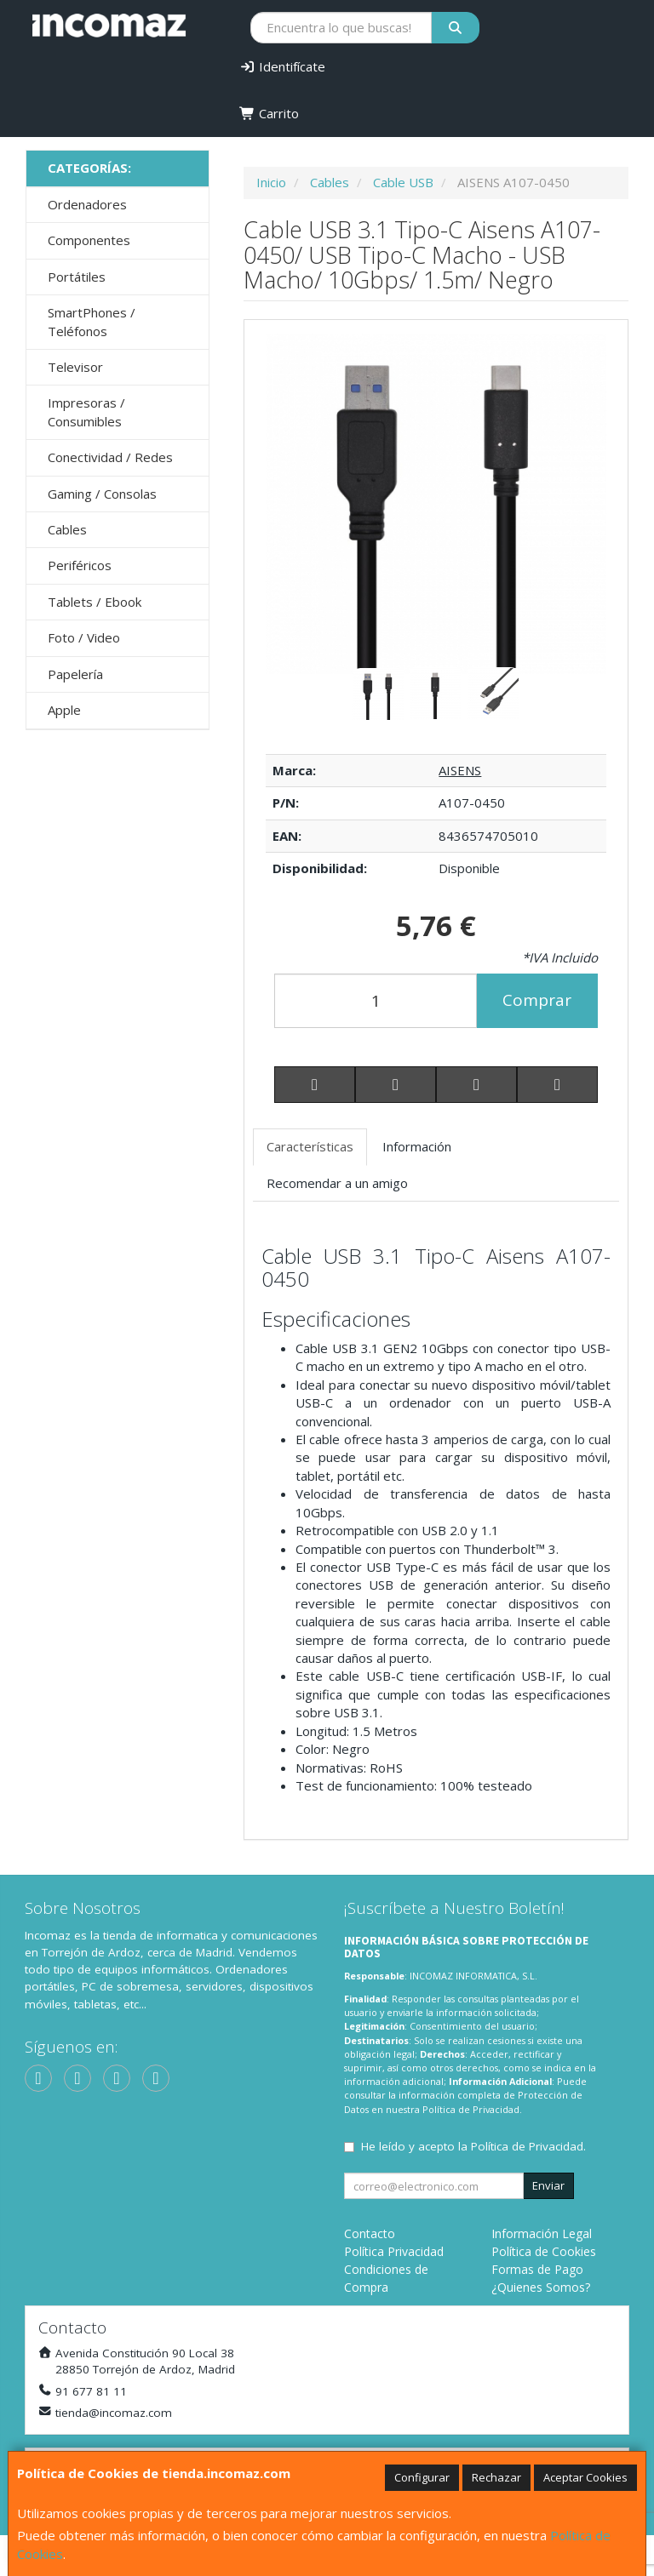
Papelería (75, 674)
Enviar (548, 2185)
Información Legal (541, 2233)
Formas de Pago (537, 2269)
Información (416, 1146)
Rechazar (496, 2477)
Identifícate (282, 66)
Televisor (75, 366)
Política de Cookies (543, 2251)
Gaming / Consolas (102, 493)
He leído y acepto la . (473, 2146)
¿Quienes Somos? (540, 2287)
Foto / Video (84, 637)
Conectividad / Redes (110, 457)
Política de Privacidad (470, 2109)
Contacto (369, 2233)
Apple (64, 709)
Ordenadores (87, 204)
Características (310, 1146)
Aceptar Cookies (585, 2477)
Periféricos (80, 565)
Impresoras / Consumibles (86, 411)
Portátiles (77, 276)
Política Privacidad (394, 2251)
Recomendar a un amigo (337, 1182)
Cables (67, 529)
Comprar (536, 1000)
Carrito (269, 113)
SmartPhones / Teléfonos (91, 321)
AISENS (460, 770)
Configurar (422, 2477)
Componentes (89, 239)
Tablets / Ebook (94, 601)
